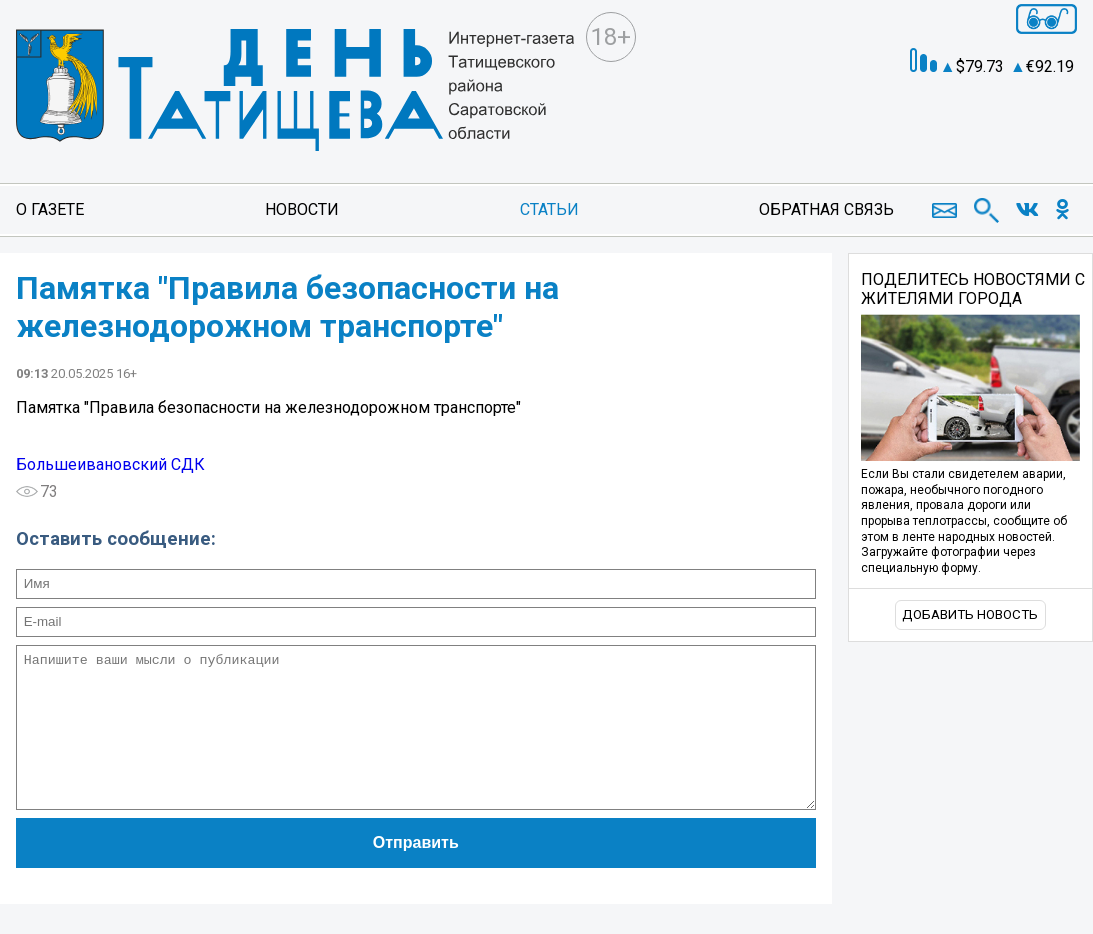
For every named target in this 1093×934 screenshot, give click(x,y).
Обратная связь (826, 209)
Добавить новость (970, 614)
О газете (50, 209)
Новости (302, 209)
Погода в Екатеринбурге (1010, 128)
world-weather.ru (1009, 110)
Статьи (549, 209)
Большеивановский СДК (110, 464)
